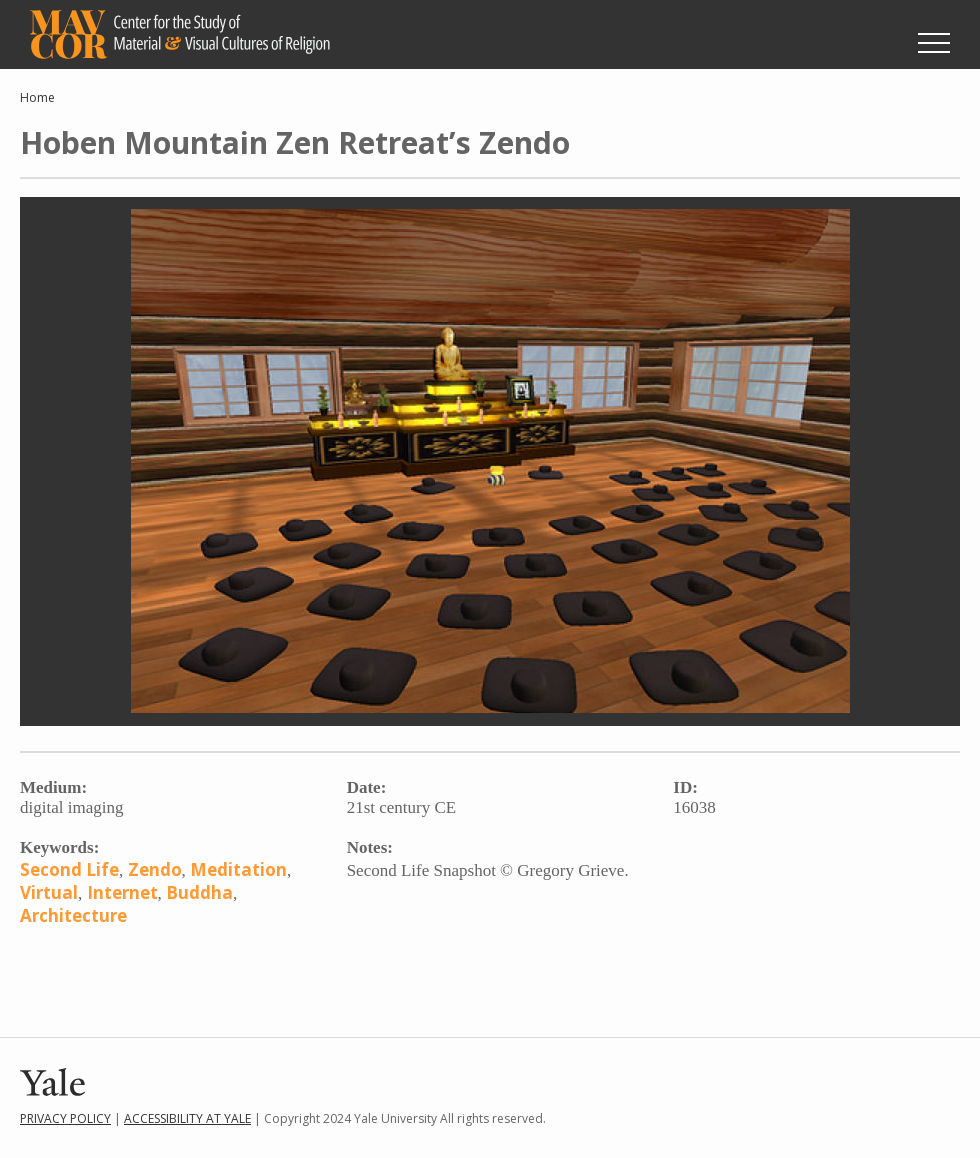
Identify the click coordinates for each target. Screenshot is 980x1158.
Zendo (155, 869)
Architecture (73, 915)
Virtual (49, 892)
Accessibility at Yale (187, 1118)
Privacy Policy (65, 1118)
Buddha (199, 892)
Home (37, 97)
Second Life (69, 869)
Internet (122, 892)
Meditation (238, 869)
